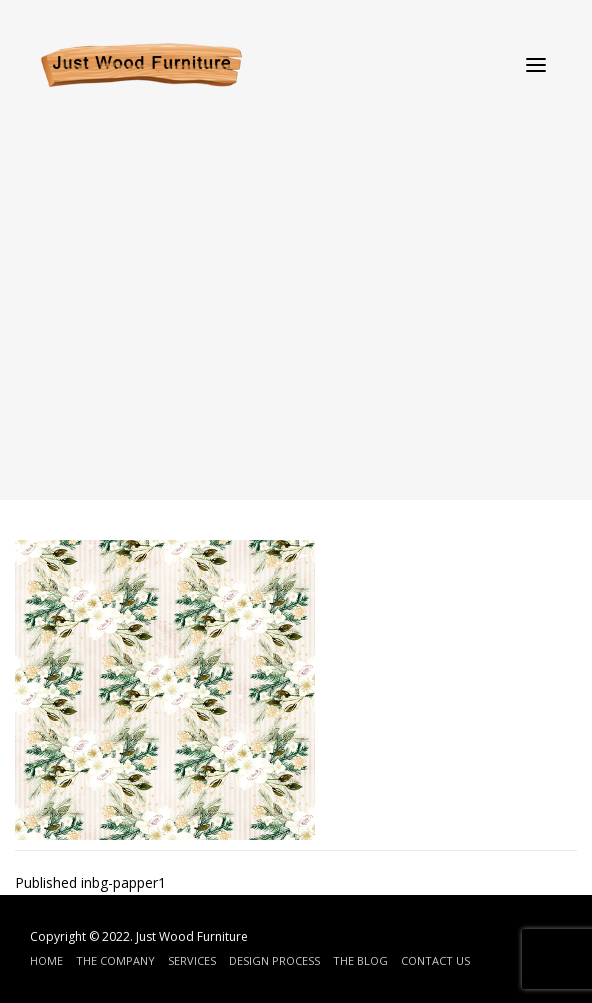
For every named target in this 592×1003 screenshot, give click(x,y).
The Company (115, 960)
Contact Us (435, 960)
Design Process (274, 960)
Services (192, 960)
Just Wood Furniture (192, 936)
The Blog (360, 960)
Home (46, 960)
